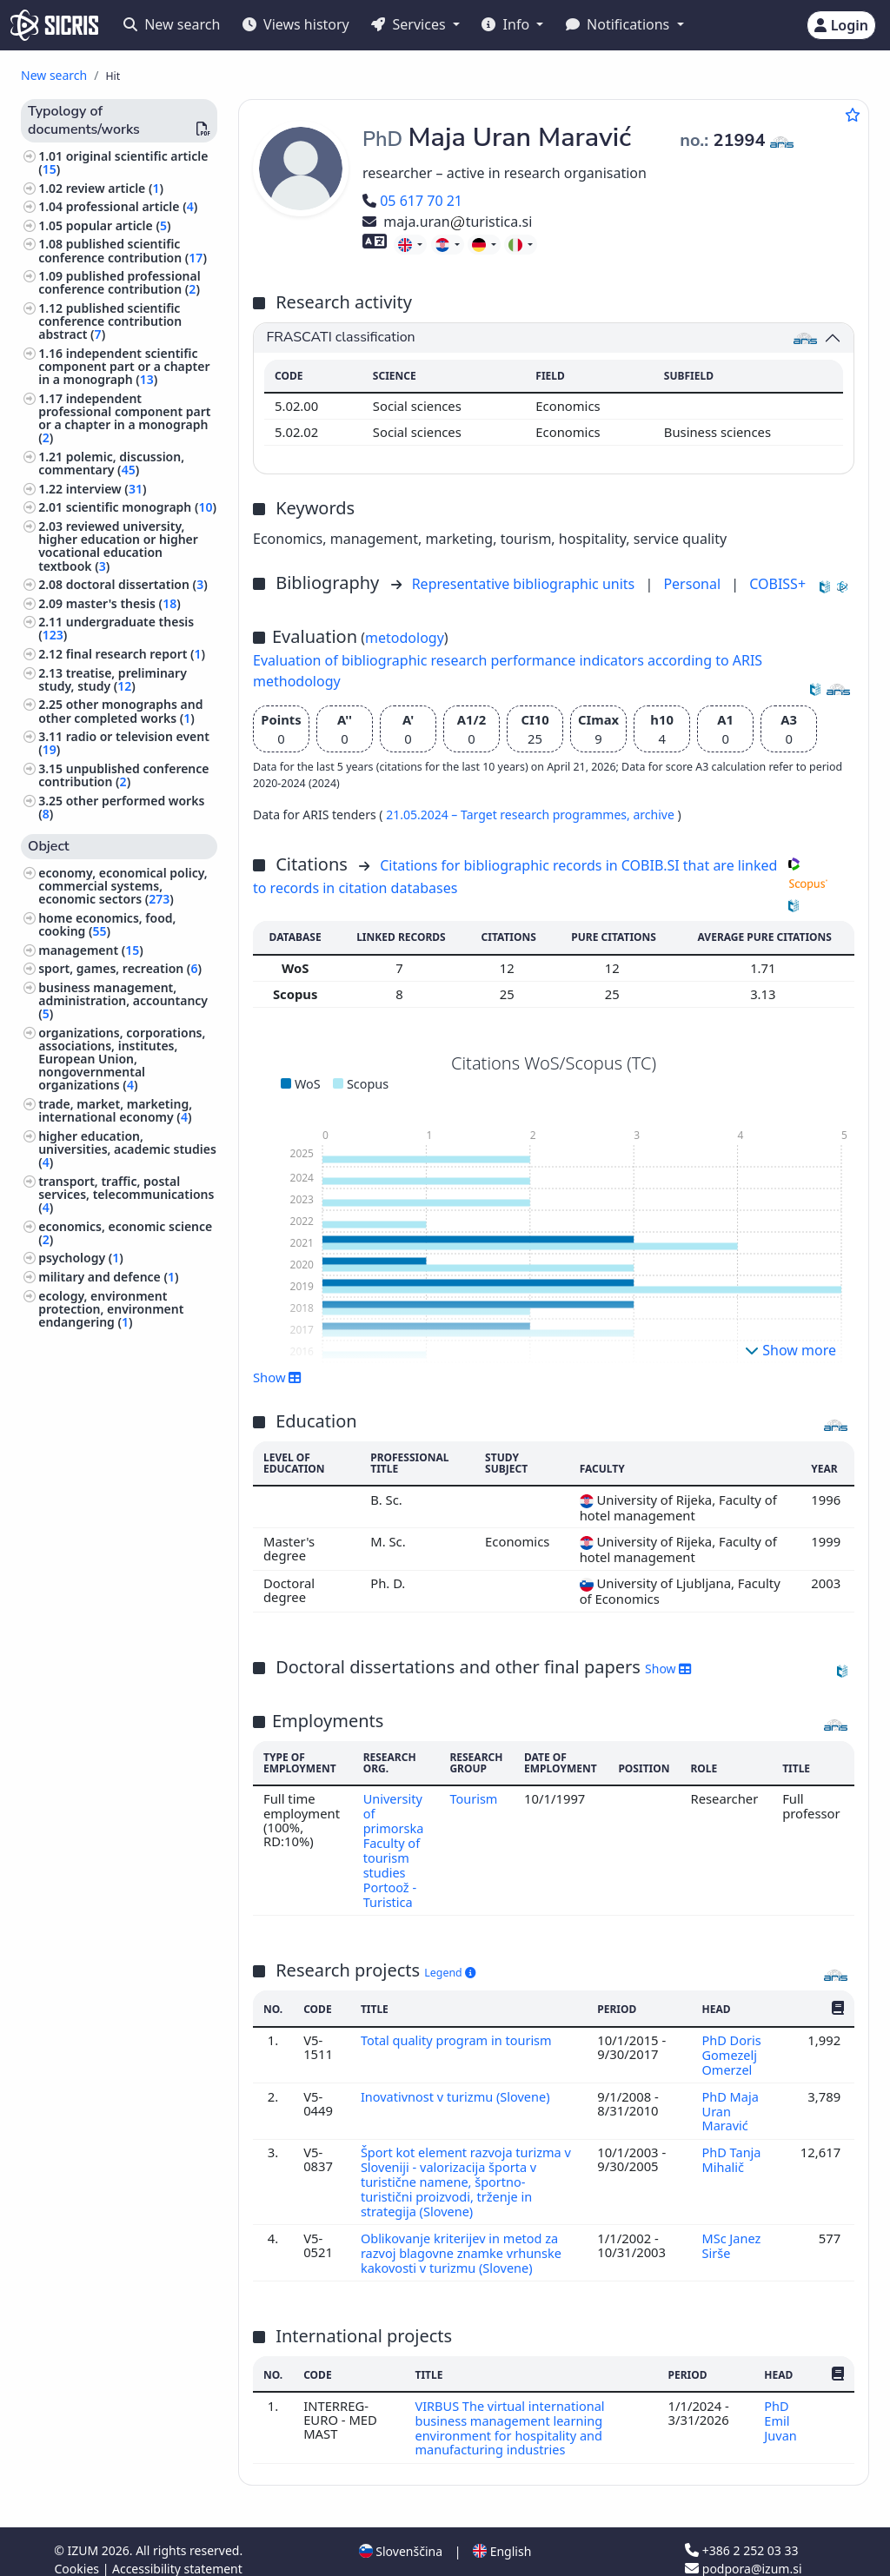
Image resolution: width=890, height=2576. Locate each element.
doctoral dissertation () (137, 584)
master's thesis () (123, 603)
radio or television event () (123, 743)
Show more (790, 1350)
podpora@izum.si (743, 2553)
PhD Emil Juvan (782, 2406)
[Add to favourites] (852, 115)
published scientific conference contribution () (122, 250)
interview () (106, 488)
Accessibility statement (177, 2553)
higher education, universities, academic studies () (127, 1149)
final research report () (135, 654)
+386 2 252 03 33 (741, 2534)
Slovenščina (400, 2535)
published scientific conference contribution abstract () (110, 321)
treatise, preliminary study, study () (112, 679)
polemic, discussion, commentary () (111, 463)
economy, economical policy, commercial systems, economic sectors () (123, 885)
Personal (693, 583)
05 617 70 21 (412, 200)
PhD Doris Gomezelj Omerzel (731, 2049)
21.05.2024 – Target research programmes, (509, 814)
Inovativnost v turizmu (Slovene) (459, 2089)
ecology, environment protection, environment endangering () (110, 1309)
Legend (449, 1968)
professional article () (132, 206)
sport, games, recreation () (120, 968)
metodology (404, 637)
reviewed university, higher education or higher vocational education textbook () (118, 546)
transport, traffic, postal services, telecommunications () (126, 1194)
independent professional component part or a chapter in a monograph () (124, 418)
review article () (114, 188)
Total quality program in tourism (460, 2034)
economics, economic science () (125, 1233)
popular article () (118, 225)
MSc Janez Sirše (731, 2233)
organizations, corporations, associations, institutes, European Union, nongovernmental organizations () (121, 1059)
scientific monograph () (141, 507)
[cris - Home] (54, 25)
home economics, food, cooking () (107, 924)
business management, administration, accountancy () (123, 1000)
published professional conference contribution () (119, 282)
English (502, 2535)
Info (507, 24)
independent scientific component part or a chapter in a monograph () (123, 366)
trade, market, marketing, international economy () (115, 1110)
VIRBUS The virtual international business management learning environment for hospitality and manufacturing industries (511, 2413)
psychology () (80, 1257)
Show (277, 1377)
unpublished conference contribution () (123, 775)
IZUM (84, 2534)
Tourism (474, 1798)
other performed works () (121, 807)
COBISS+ (777, 583)
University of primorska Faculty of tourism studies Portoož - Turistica (393, 1848)
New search (171, 24)
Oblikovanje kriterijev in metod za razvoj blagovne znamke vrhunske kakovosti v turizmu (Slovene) (463, 2241)
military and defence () (108, 1276)
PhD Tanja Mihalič (731, 2151)
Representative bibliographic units (525, 583)
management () (90, 950)
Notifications (620, 24)
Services (409, 24)
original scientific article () (123, 162)
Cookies (79, 2553)
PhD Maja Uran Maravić (730, 2104)
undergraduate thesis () (116, 628)
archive (655, 814)
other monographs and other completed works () (120, 710)
